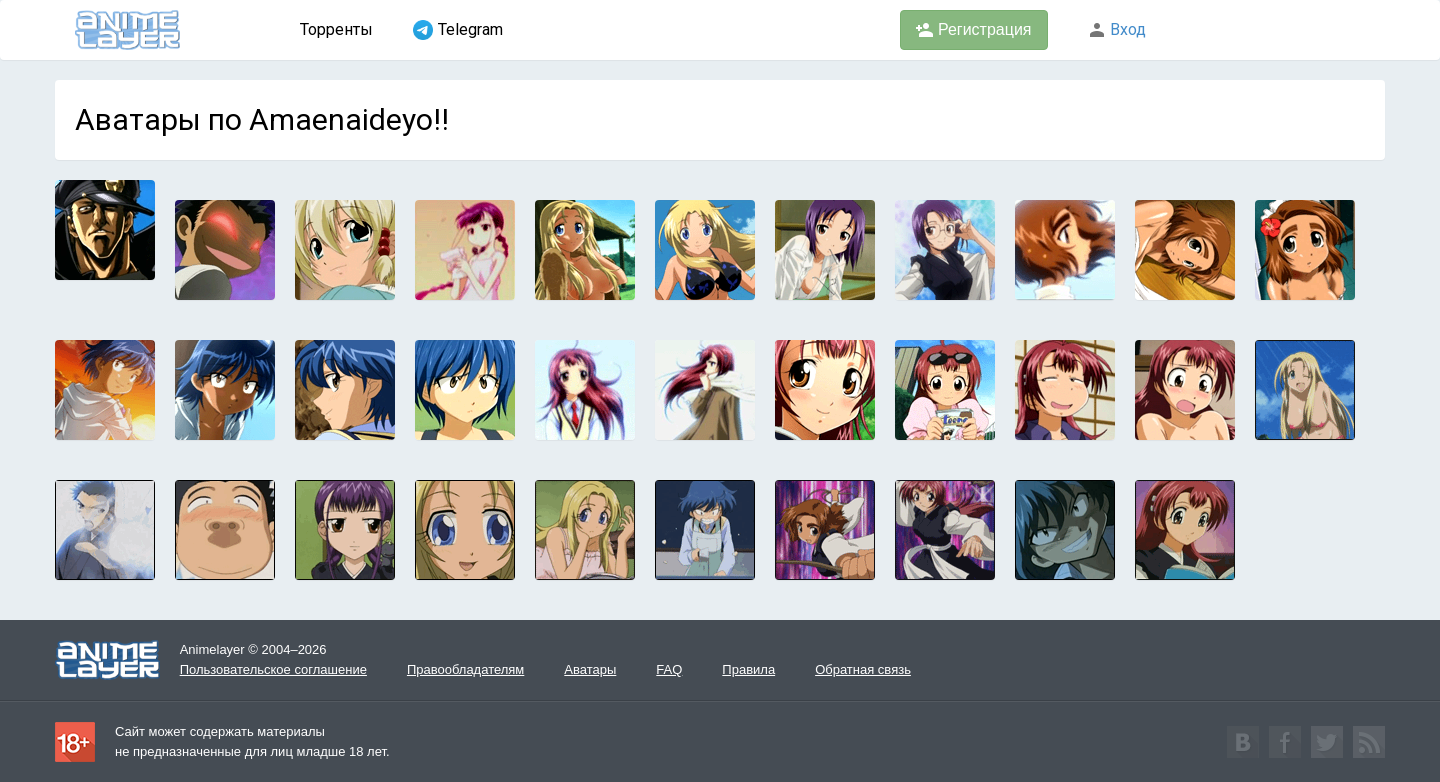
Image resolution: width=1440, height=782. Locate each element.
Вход (1117, 29)
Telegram (458, 30)
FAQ (669, 669)
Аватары (590, 669)
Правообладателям (465, 669)
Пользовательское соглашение (273, 669)
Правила (748, 669)
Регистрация (974, 30)
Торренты (336, 29)
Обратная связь (863, 669)
